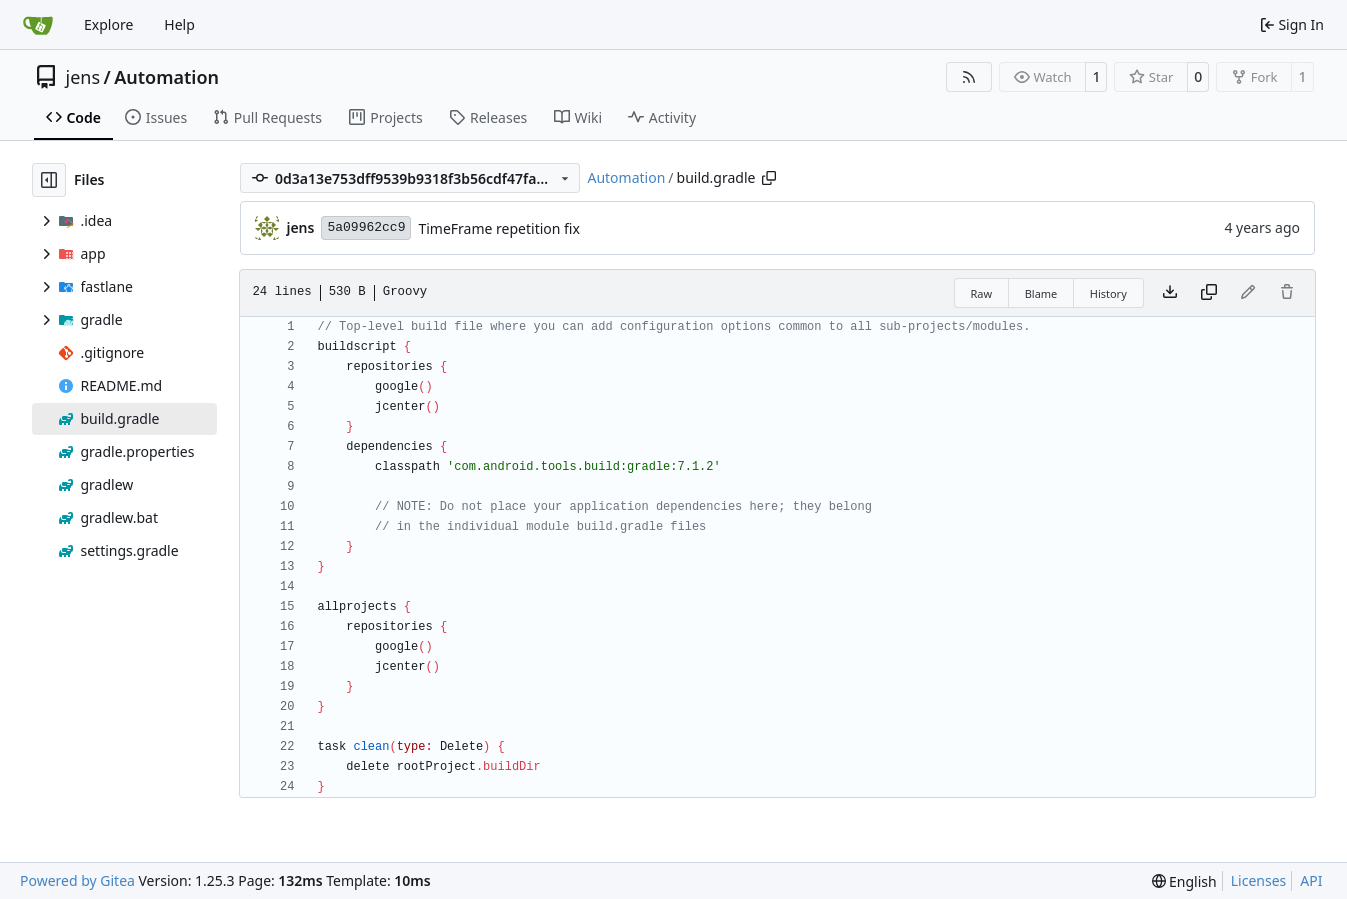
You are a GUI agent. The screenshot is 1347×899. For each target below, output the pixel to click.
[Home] (38, 25)
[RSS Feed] (969, 77)
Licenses (1259, 880)
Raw (982, 293)
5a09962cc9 (366, 227)
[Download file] (1170, 293)
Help (179, 24)
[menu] (1184, 881)
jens (83, 77)
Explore (108, 24)
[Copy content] (1209, 293)
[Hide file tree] (49, 180)
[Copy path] (769, 178)
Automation (166, 77)
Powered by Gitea (77, 880)
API (1311, 880)
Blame (1041, 293)
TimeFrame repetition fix (498, 228)
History (1108, 293)
